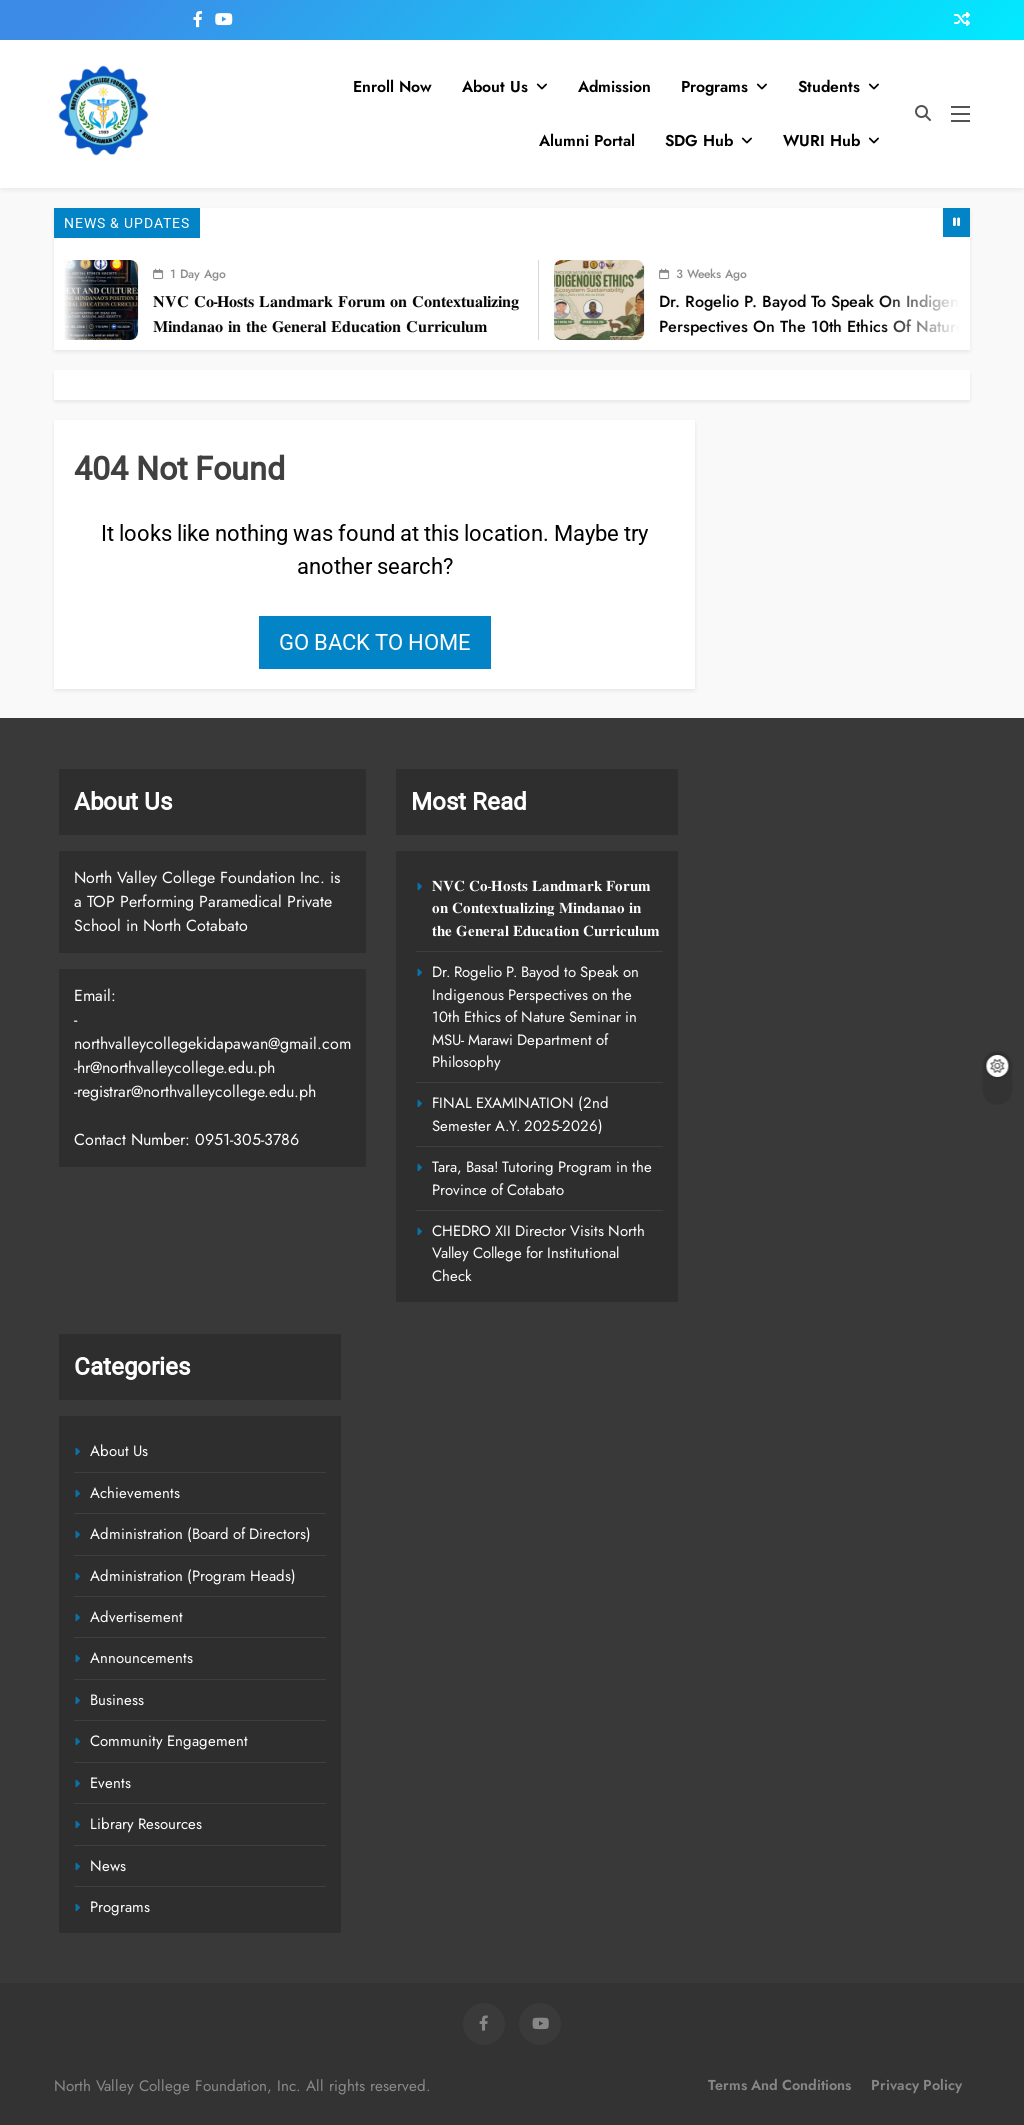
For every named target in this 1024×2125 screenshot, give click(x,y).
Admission (614, 86)
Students (829, 86)
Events (110, 1783)
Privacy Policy (916, 2085)
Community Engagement (169, 1741)
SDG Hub (699, 140)
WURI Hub (821, 140)
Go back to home (375, 642)
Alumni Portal (587, 140)
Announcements (141, 1658)
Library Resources (146, 1824)
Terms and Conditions (779, 2085)
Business (117, 1700)
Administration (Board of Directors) (200, 1534)
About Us (495, 86)
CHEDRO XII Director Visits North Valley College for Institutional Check (538, 1253)
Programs (714, 86)
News (108, 1866)
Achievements (135, 1493)
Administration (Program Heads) (193, 1576)
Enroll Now (392, 86)
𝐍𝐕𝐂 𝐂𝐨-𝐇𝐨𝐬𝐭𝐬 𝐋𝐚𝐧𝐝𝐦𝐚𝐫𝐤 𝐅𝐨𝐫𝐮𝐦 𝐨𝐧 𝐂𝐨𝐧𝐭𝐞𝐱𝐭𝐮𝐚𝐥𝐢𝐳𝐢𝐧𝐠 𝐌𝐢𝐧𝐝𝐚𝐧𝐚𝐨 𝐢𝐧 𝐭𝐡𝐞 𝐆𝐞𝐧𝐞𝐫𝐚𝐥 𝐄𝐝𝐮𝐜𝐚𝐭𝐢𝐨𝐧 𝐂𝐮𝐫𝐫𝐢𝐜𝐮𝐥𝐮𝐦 (356, 313)
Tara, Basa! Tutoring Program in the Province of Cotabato (542, 1178)
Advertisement (136, 1617)
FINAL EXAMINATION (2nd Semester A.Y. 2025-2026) (520, 1114)
